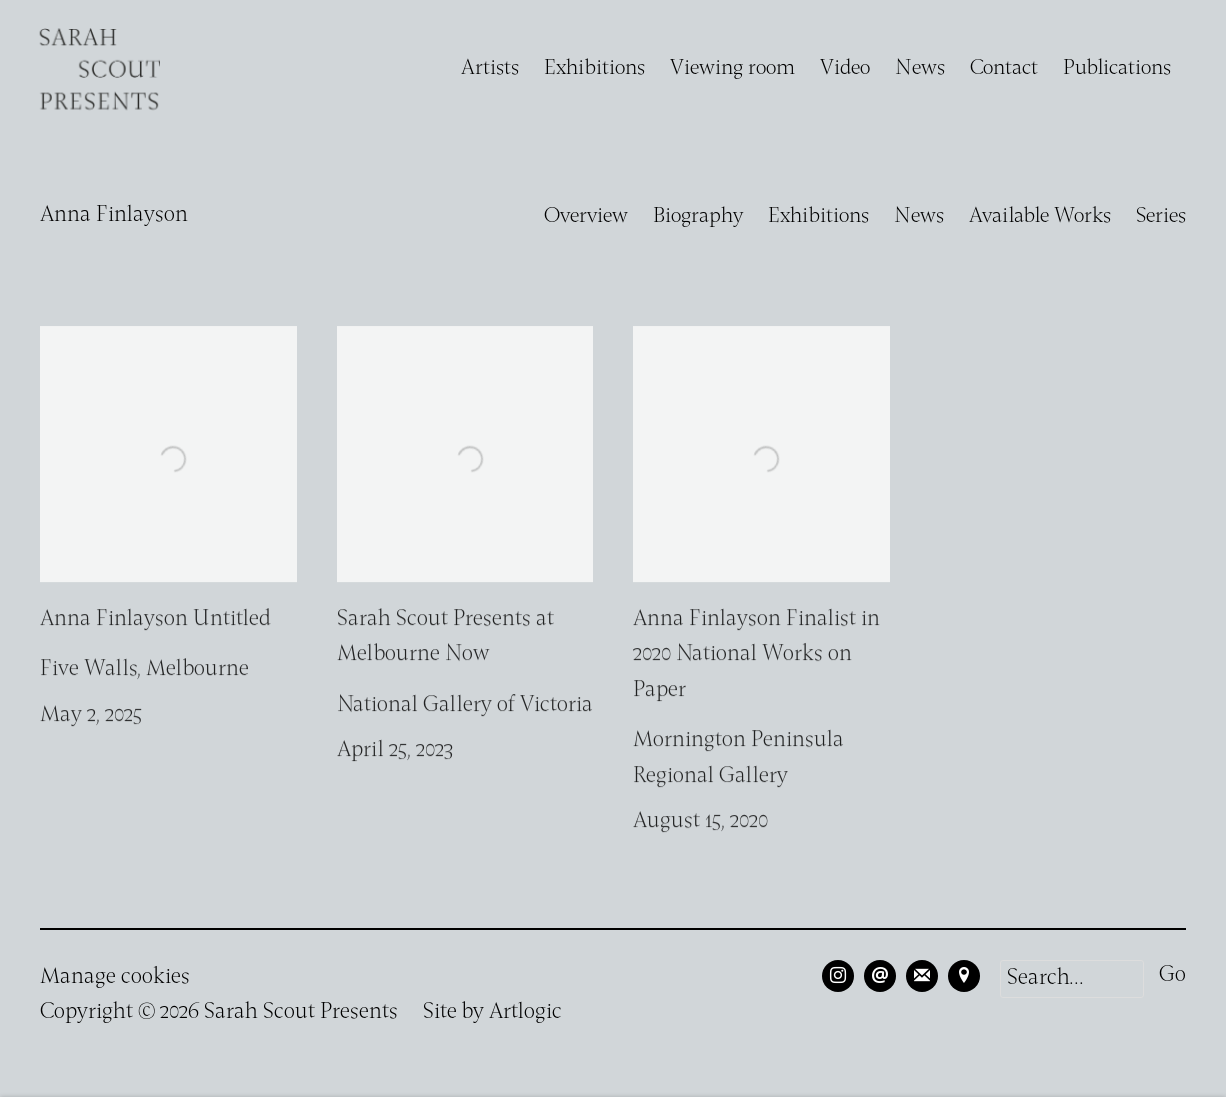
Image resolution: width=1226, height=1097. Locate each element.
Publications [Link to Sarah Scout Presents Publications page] (1117, 68)
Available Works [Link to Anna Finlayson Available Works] (1040, 216)
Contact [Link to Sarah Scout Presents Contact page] (1004, 68)
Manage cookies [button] (115, 977)
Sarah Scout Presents (100, 69)
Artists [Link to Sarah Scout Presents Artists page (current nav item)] (490, 68)
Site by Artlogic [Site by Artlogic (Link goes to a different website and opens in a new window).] (492, 1012)
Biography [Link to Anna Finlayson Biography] (698, 216)
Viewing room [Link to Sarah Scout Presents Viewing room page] (732, 68)
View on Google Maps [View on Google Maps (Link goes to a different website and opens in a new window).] (964, 976)
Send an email (880, 976)
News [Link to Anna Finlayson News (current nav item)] (919, 216)
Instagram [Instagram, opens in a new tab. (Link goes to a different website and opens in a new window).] (838, 976)
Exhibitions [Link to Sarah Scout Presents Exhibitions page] (594, 68)
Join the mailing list (922, 976)
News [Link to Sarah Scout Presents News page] (920, 68)
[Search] (1072, 979)
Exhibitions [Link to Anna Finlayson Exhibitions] (818, 216)
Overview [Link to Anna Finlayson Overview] (586, 216)
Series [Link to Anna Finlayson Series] (1161, 216)
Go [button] (1172, 975)
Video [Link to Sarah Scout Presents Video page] (845, 68)
